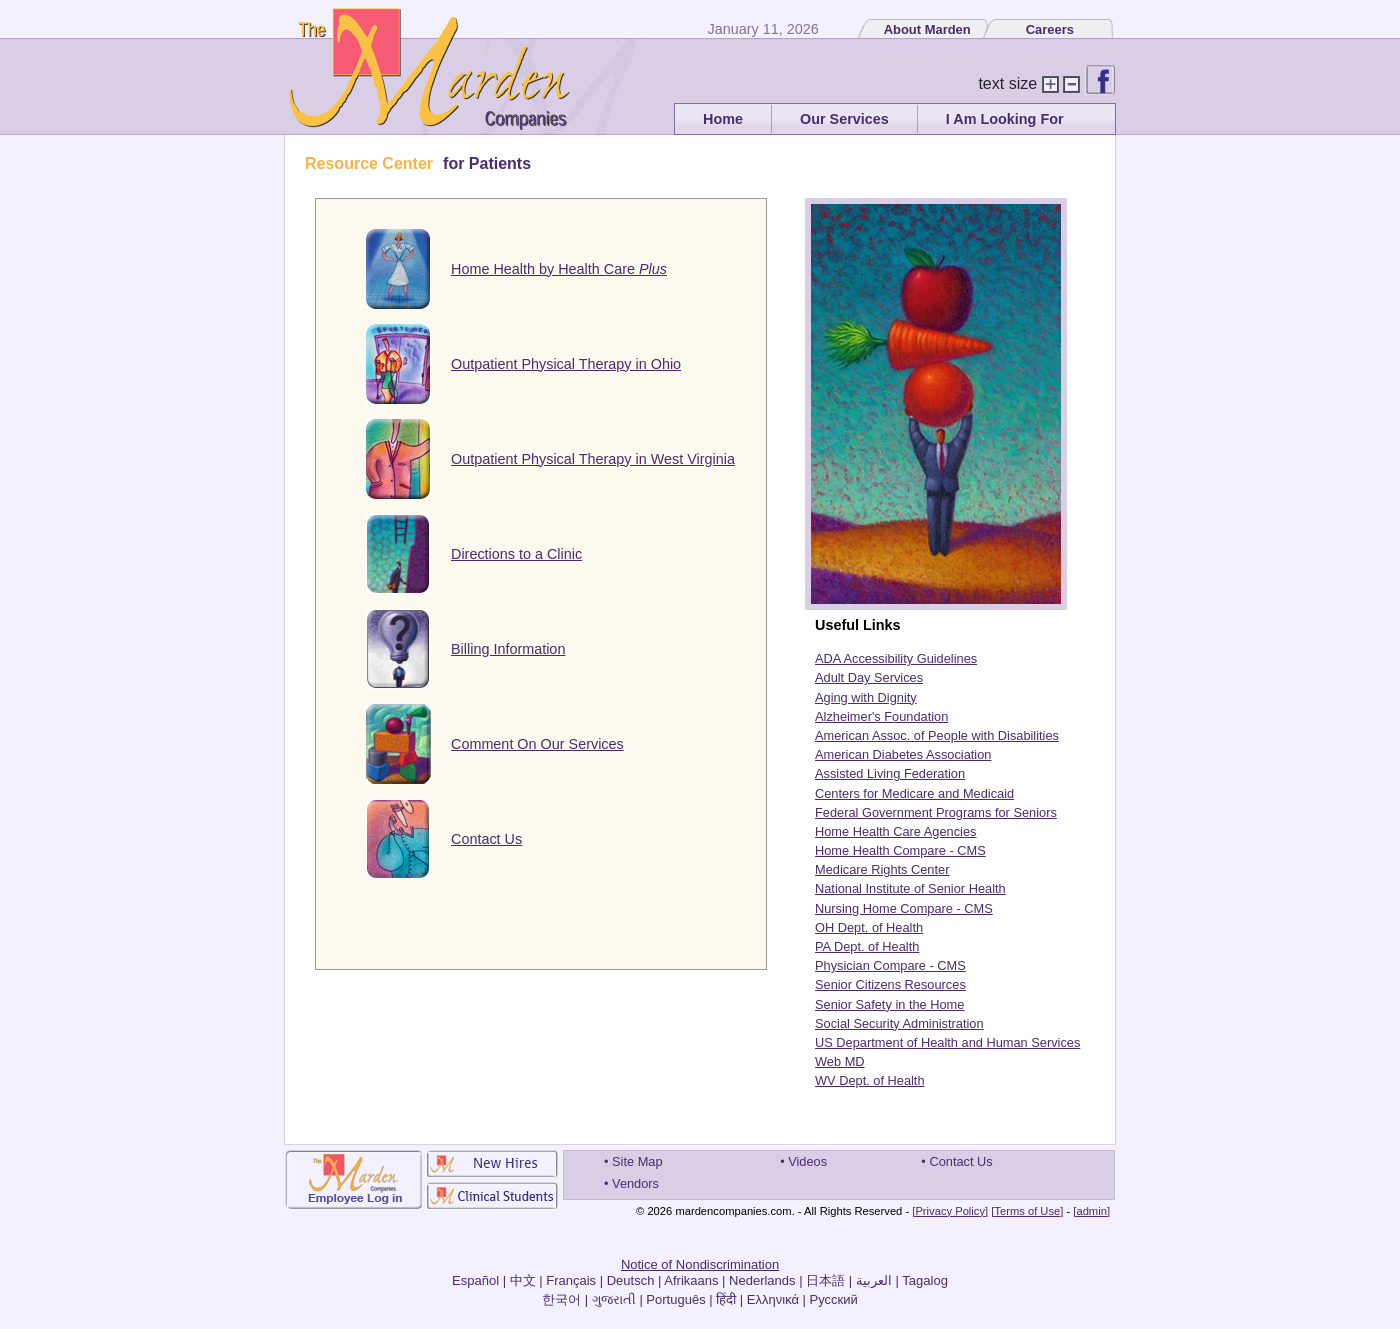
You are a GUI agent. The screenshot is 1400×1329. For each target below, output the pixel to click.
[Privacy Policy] (950, 1211)
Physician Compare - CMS (890, 965)
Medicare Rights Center (882, 869)
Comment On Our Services (537, 744)
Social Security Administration (899, 1023)
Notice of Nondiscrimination (700, 1264)
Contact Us (486, 839)
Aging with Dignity (866, 697)
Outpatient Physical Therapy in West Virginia (593, 459)
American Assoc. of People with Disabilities (937, 735)
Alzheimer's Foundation (881, 716)
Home (723, 119)
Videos (807, 1161)
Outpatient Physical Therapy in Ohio (566, 364)
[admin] (1091, 1211)
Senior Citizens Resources (890, 984)
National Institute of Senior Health (910, 888)
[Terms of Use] (1027, 1211)
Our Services (844, 119)
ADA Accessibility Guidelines (896, 658)
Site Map (637, 1161)
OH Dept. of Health (869, 927)
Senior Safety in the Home (889, 1004)
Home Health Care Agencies (895, 831)
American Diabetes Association (903, 754)
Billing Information (508, 649)
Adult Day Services (869, 677)
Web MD (840, 1061)
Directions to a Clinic (516, 554)
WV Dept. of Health (870, 1080)
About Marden (927, 29)
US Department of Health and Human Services (947, 1042)
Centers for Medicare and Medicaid (914, 793)
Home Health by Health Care (559, 269)
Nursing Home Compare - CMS (904, 908)
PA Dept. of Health (867, 946)
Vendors (635, 1183)
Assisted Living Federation (890, 773)
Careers (1050, 29)
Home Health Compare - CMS (900, 850)
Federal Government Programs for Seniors (936, 812)
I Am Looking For (1005, 119)
